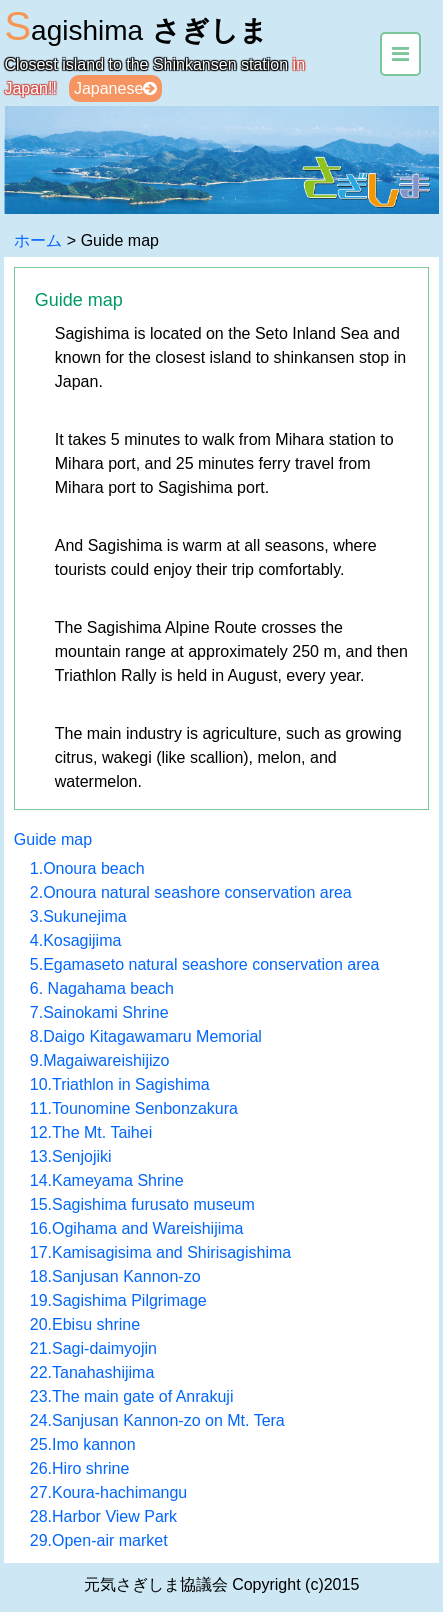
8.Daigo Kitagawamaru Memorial (146, 1036)
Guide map (53, 839)
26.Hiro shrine (80, 1468)
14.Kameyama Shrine (107, 1180)
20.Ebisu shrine (85, 1324)
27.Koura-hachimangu (108, 1492)
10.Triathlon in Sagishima (120, 1084)
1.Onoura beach (87, 868)
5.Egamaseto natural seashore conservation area (205, 964)
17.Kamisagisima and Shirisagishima (160, 1252)
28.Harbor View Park (103, 1516)
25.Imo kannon (83, 1444)
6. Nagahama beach (102, 988)
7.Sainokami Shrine (99, 1012)
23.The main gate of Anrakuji (132, 1396)
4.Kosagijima (76, 940)
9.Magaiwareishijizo (100, 1060)
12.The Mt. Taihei (91, 1132)
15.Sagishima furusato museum (142, 1204)
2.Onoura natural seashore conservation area (191, 892)
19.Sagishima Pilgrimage (118, 1300)
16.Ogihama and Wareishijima (137, 1228)
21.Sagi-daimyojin (93, 1348)
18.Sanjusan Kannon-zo (115, 1276)
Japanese (115, 88)
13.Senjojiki (71, 1156)
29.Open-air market (99, 1540)
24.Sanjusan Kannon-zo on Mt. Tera (157, 1420)
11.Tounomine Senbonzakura (134, 1108)
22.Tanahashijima (92, 1372)
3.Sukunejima (78, 916)
